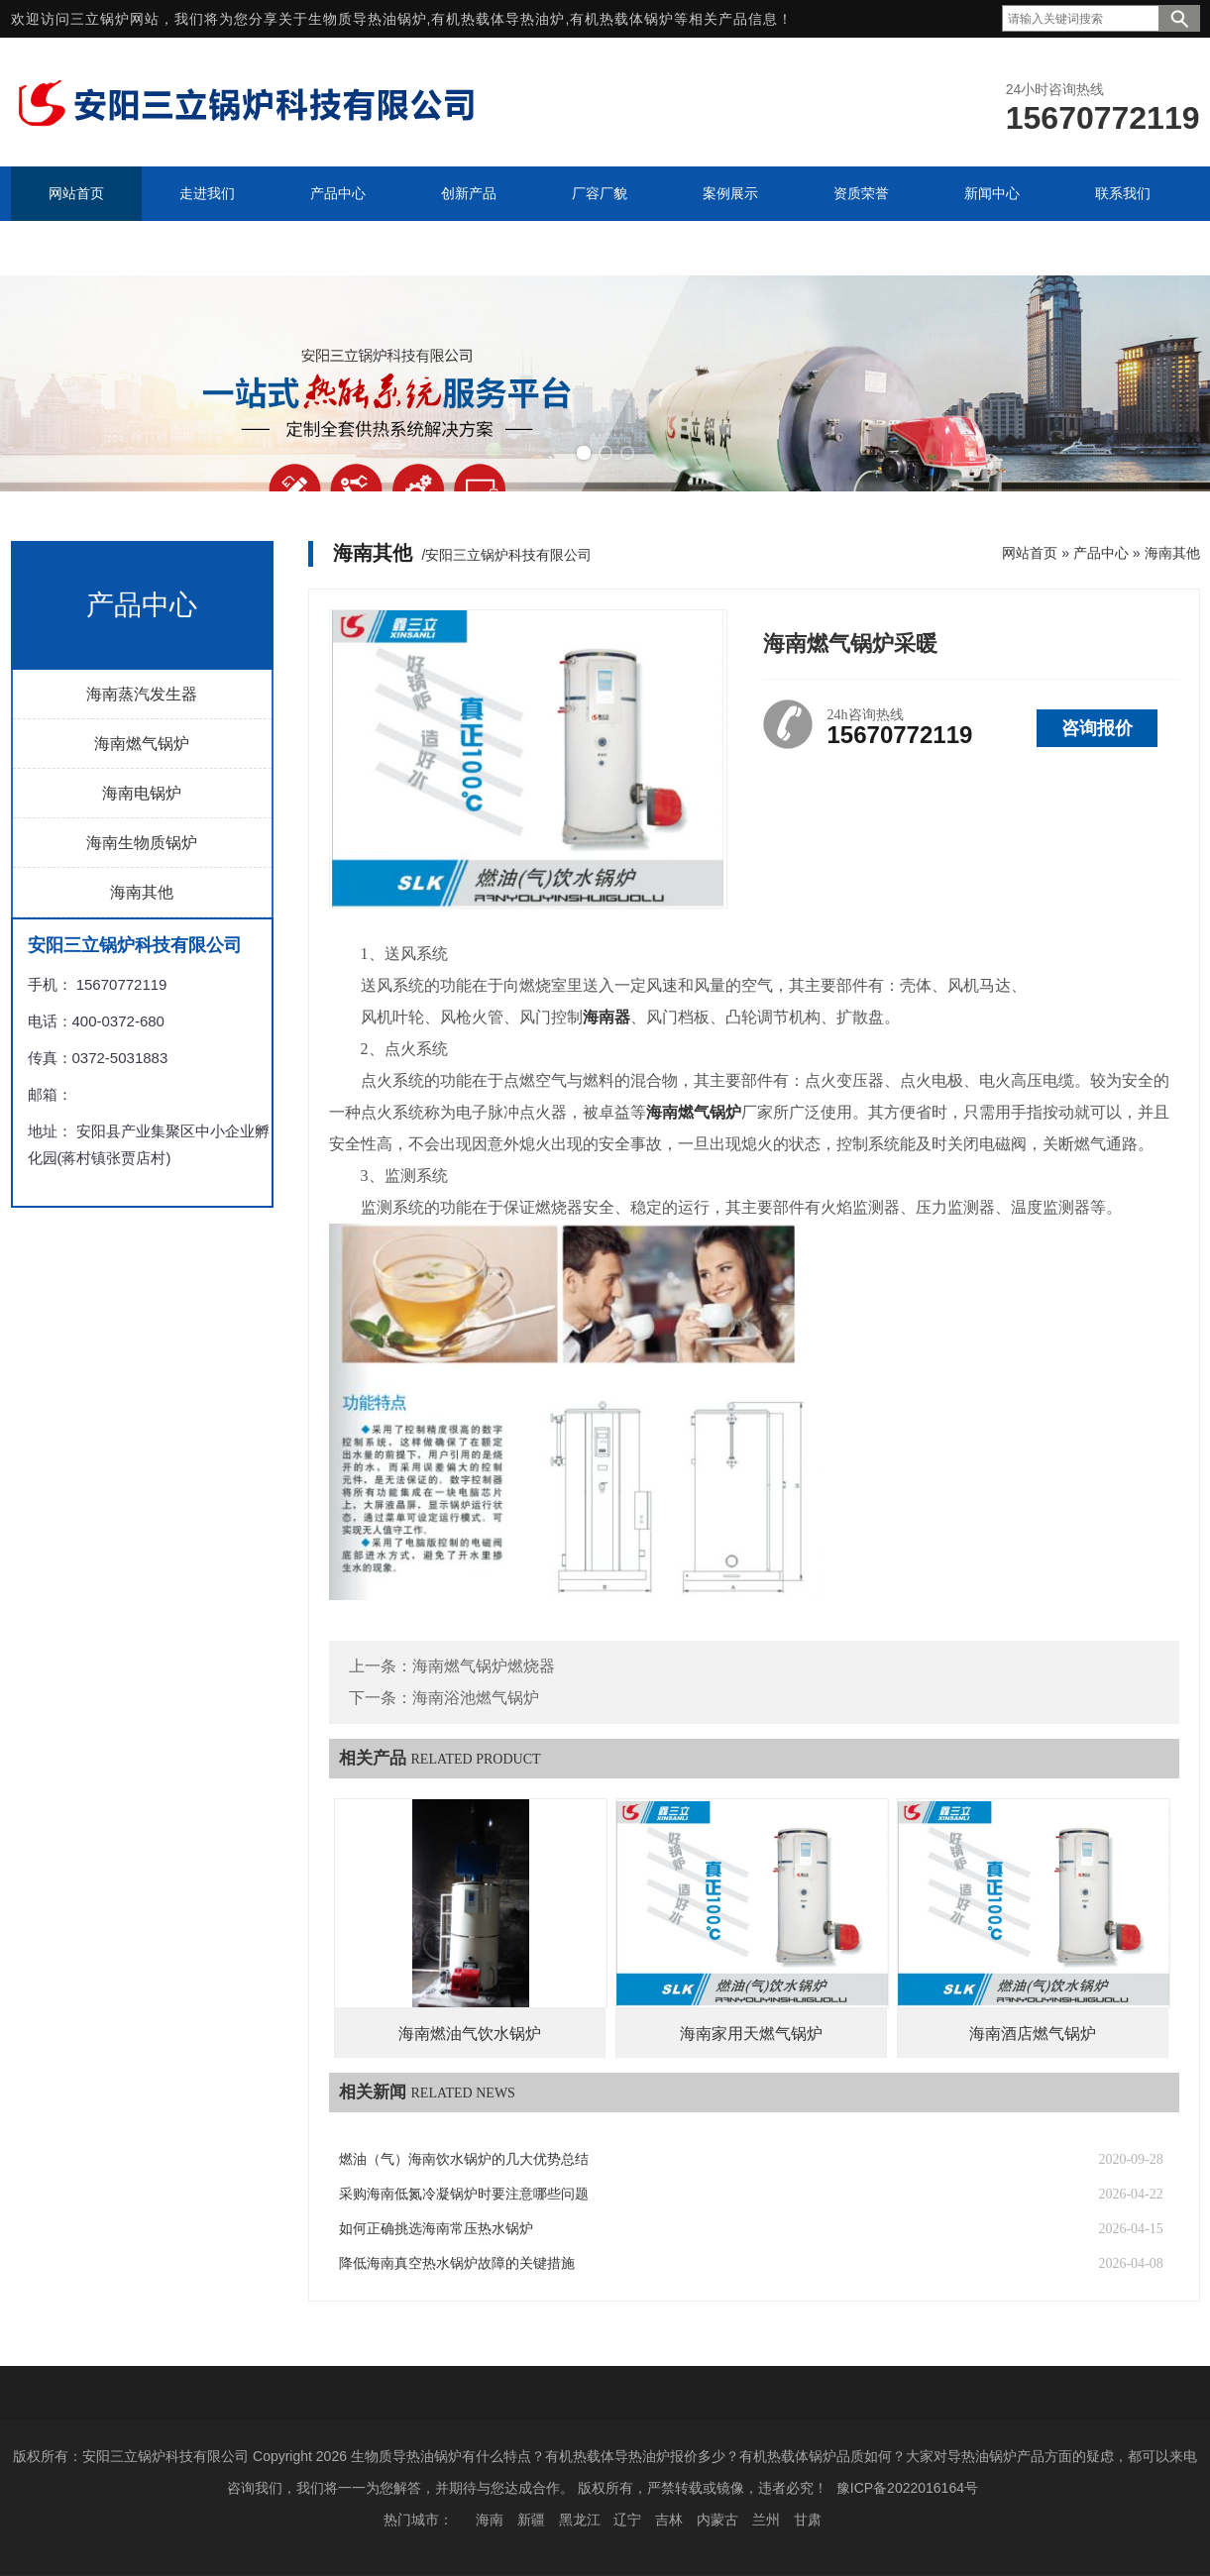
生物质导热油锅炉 (367, 19)
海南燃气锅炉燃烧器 (483, 1666)
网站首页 (1029, 553)
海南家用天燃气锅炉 (751, 2033)
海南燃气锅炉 (141, 743)
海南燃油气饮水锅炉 (469, 2033)
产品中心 (1101, 553)
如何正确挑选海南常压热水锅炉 (436, 2228)
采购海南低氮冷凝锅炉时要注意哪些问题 (464, 2194)
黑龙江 (580, 2519)
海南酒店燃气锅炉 (1032, 2033)
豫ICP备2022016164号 (907, 2488)
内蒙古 (717, 2519)
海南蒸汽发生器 (141, 694)
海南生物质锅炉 (141, 842)
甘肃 (808, 2519)
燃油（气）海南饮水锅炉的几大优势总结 (464, 2159)
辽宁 (627, 2519)
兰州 (766, 2519)
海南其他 (141, 892)
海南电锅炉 (141, 793)
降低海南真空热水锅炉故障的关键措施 (457, 2263)
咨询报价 (1097, 728)
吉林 (669, 2519)
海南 (489, 2519)
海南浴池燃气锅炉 (475, 1697)
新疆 (531, 2519)
